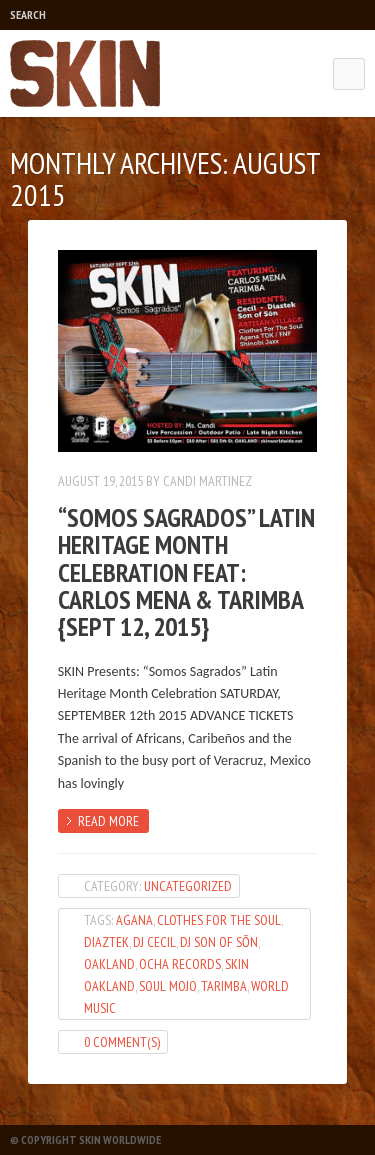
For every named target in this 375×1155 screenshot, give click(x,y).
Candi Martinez (207, 481)
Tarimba (224, 986)
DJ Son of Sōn (219, 942)
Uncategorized (188, 886)
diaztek (106, 942)
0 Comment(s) (122, 1042)
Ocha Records (180, 964)
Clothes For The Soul (219, 920)
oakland (109, 964)
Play (86, 15)
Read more (108, 821)
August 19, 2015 (100, 481)
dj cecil (154, 942)
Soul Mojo (168, 986)
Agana (134, 920)
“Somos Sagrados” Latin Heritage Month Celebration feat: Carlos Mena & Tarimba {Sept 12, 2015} (186, 572)
